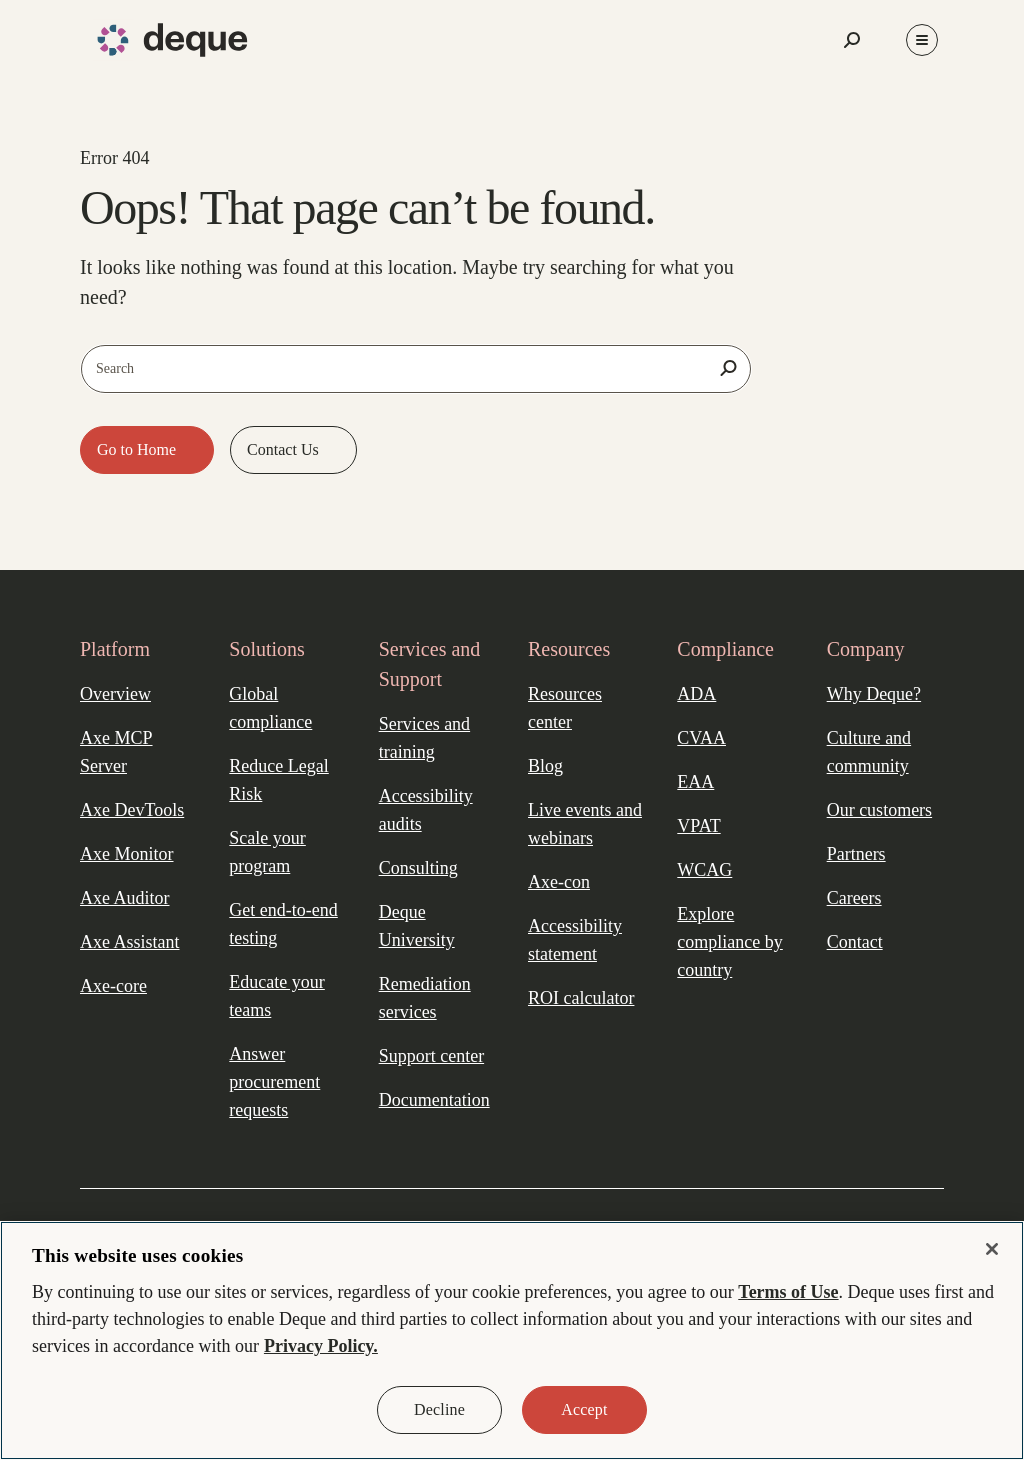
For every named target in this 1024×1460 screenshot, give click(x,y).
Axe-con (559, 882)
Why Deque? (874, 694)
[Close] (992, 1249)
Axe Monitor (127, 854)
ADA (696, 694)
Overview (115, 694)
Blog (545, 766)
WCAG (704, 870)
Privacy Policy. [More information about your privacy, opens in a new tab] (321, 1346)
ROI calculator (581, 998)
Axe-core (113, 986)
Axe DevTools (132, 810)
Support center (431, 1056)
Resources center (565, 708)
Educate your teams (276, 996)
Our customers (879, 810)
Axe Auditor (125, 898)
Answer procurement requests (274, 1082)
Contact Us (285, 449)
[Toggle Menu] (922, 40)
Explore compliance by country (729, 942)
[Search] (728, 368)
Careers (854, 898)
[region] (512, 1340)
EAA (695, 782)
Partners (856, 854)
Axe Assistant (130, 942)
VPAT (698, 826)
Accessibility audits (426, 810)
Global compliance (270, 708)
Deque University (417, 926)
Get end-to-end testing (283, 924)
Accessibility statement (575, 940)
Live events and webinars (585, 824)
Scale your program (267, 852)
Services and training (424, 738)
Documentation (434, 1100)
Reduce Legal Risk (278, 780)
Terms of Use (788, 1292)
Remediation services (425, 998)
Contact (855, 942)
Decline (439, 1409)
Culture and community (869, 752)
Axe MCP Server (116, 752)
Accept (584, 1409)
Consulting (418, 868)
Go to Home (138, 449)
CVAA (701, 738)
